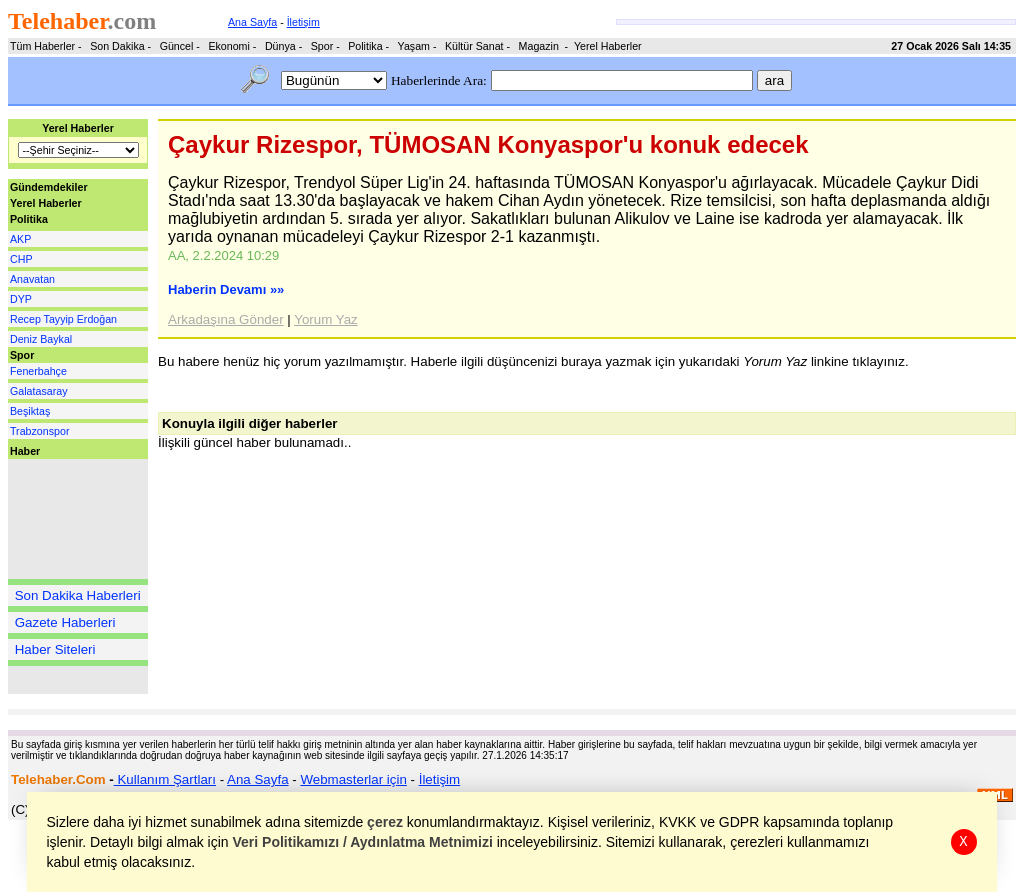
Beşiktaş (30, 411)
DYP (21, 299)
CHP (21, 259)
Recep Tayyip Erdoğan (63, 319)
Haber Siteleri (55, 649)
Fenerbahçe (38, 371)
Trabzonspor (39, 431)
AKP (20, 239)
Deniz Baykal (41, 339)
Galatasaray (38, 391)
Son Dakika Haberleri (78, 595)
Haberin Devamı (226, 289)
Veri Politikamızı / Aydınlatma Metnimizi (363, 842)
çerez (386, 822)
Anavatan (32, 279)
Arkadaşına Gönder (226, 319)
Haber (25, 451)
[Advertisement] (68, 519)
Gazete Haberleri (65, 622)
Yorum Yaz (325, 319)
